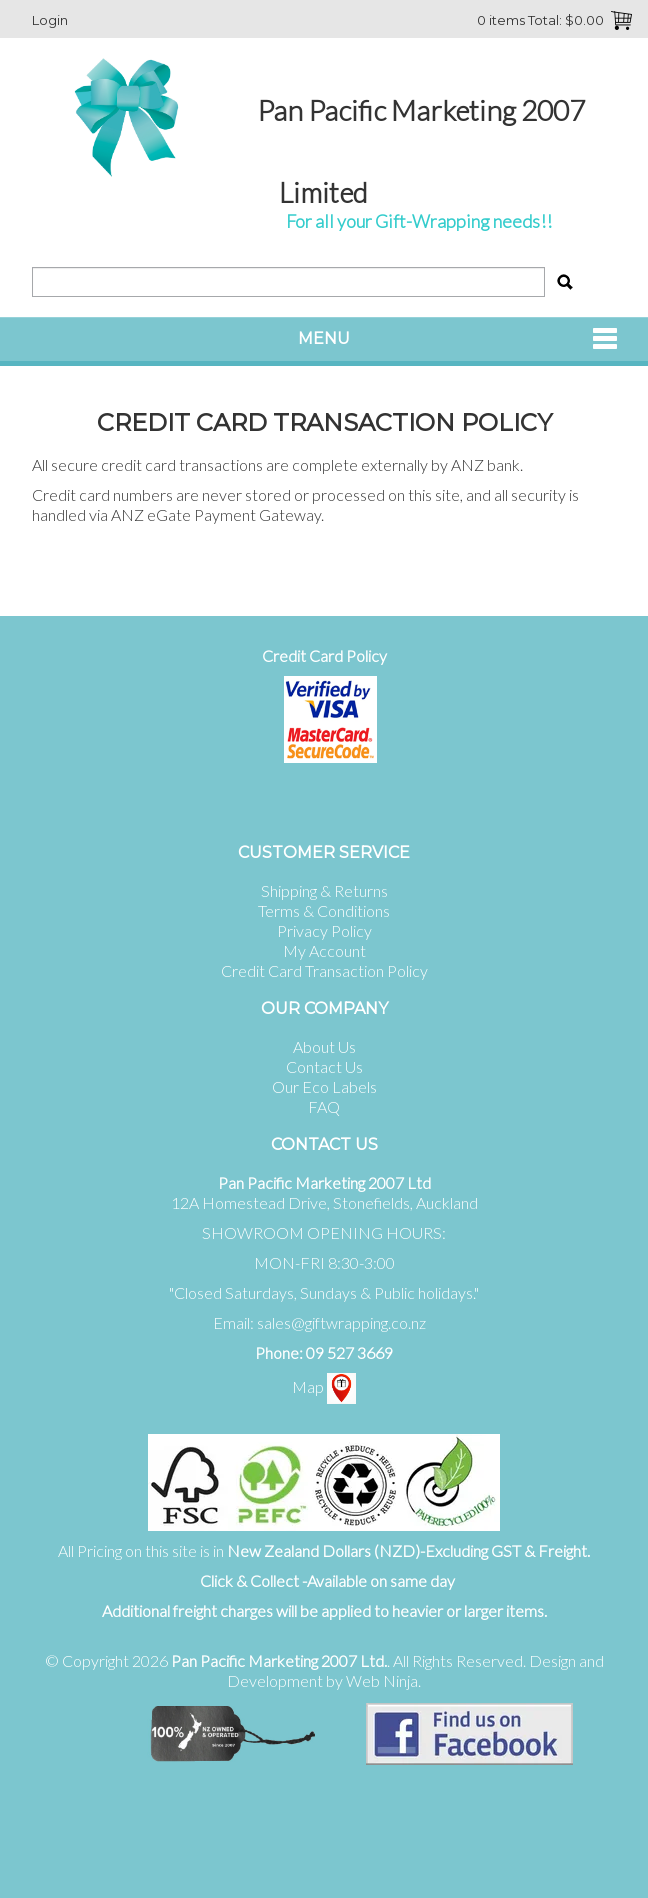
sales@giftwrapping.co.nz (341, 1322)
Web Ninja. (383, 1680)
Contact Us (324, 1066)
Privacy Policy (324, 930)
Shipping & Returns (324, 890)
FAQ (324, 1106)
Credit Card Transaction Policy (324, 970)
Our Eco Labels (324, 1086)
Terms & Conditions (324, 910)
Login (50, 20)
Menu (324, 338)
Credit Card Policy (324, 655)
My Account (324, 950)
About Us (324, 1046)
